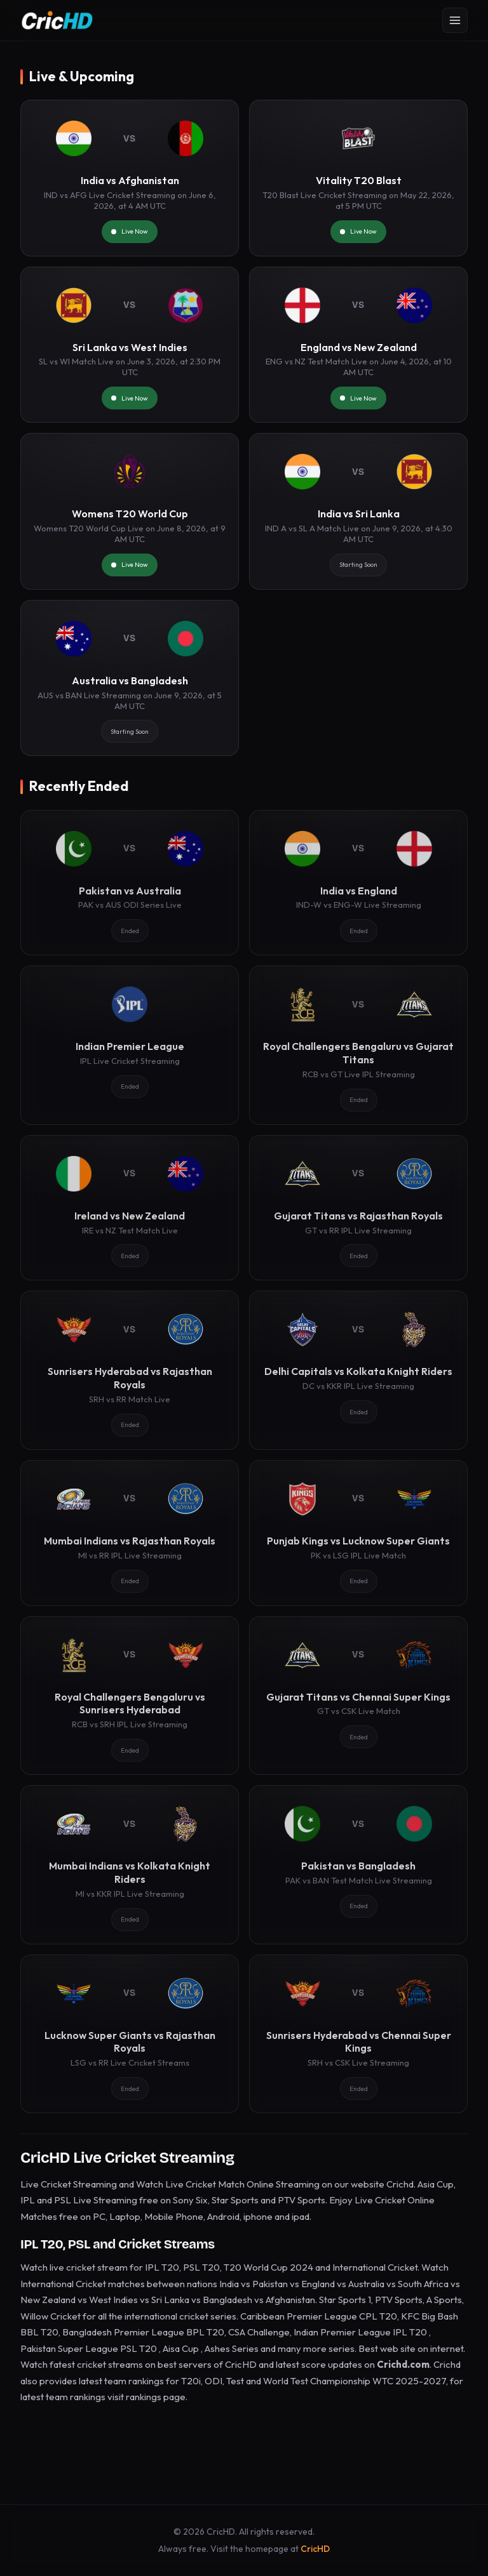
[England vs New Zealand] (358, 345)
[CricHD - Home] (57, 20)
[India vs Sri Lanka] (358, 511)
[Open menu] (455, 20)
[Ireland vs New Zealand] (129, 1208)
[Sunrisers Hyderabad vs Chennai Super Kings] (358, 2034)
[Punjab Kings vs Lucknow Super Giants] (358, 1533)
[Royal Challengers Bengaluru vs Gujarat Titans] (358, 1045)
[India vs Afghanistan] (129, 178)
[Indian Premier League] (129, 1045)
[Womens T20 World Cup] (129, 511)
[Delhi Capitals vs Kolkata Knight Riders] (358, 1370)
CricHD (315, 2548)
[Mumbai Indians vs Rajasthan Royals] (129, 1533)
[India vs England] (358, 883)
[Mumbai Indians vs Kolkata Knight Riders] (129, 1864)
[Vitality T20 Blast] (358, 178)
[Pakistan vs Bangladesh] (358, 1864)
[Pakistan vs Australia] (129, 883)
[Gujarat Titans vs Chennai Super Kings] (358, 1695)
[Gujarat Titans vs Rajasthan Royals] (358, 1208)
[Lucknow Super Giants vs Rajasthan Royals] (129, 2034)
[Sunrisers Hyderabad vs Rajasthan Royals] (129, 1370)
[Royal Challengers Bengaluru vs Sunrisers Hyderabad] (129, 1695)
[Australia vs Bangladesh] (129, 678)
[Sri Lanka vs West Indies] (129, 345)
